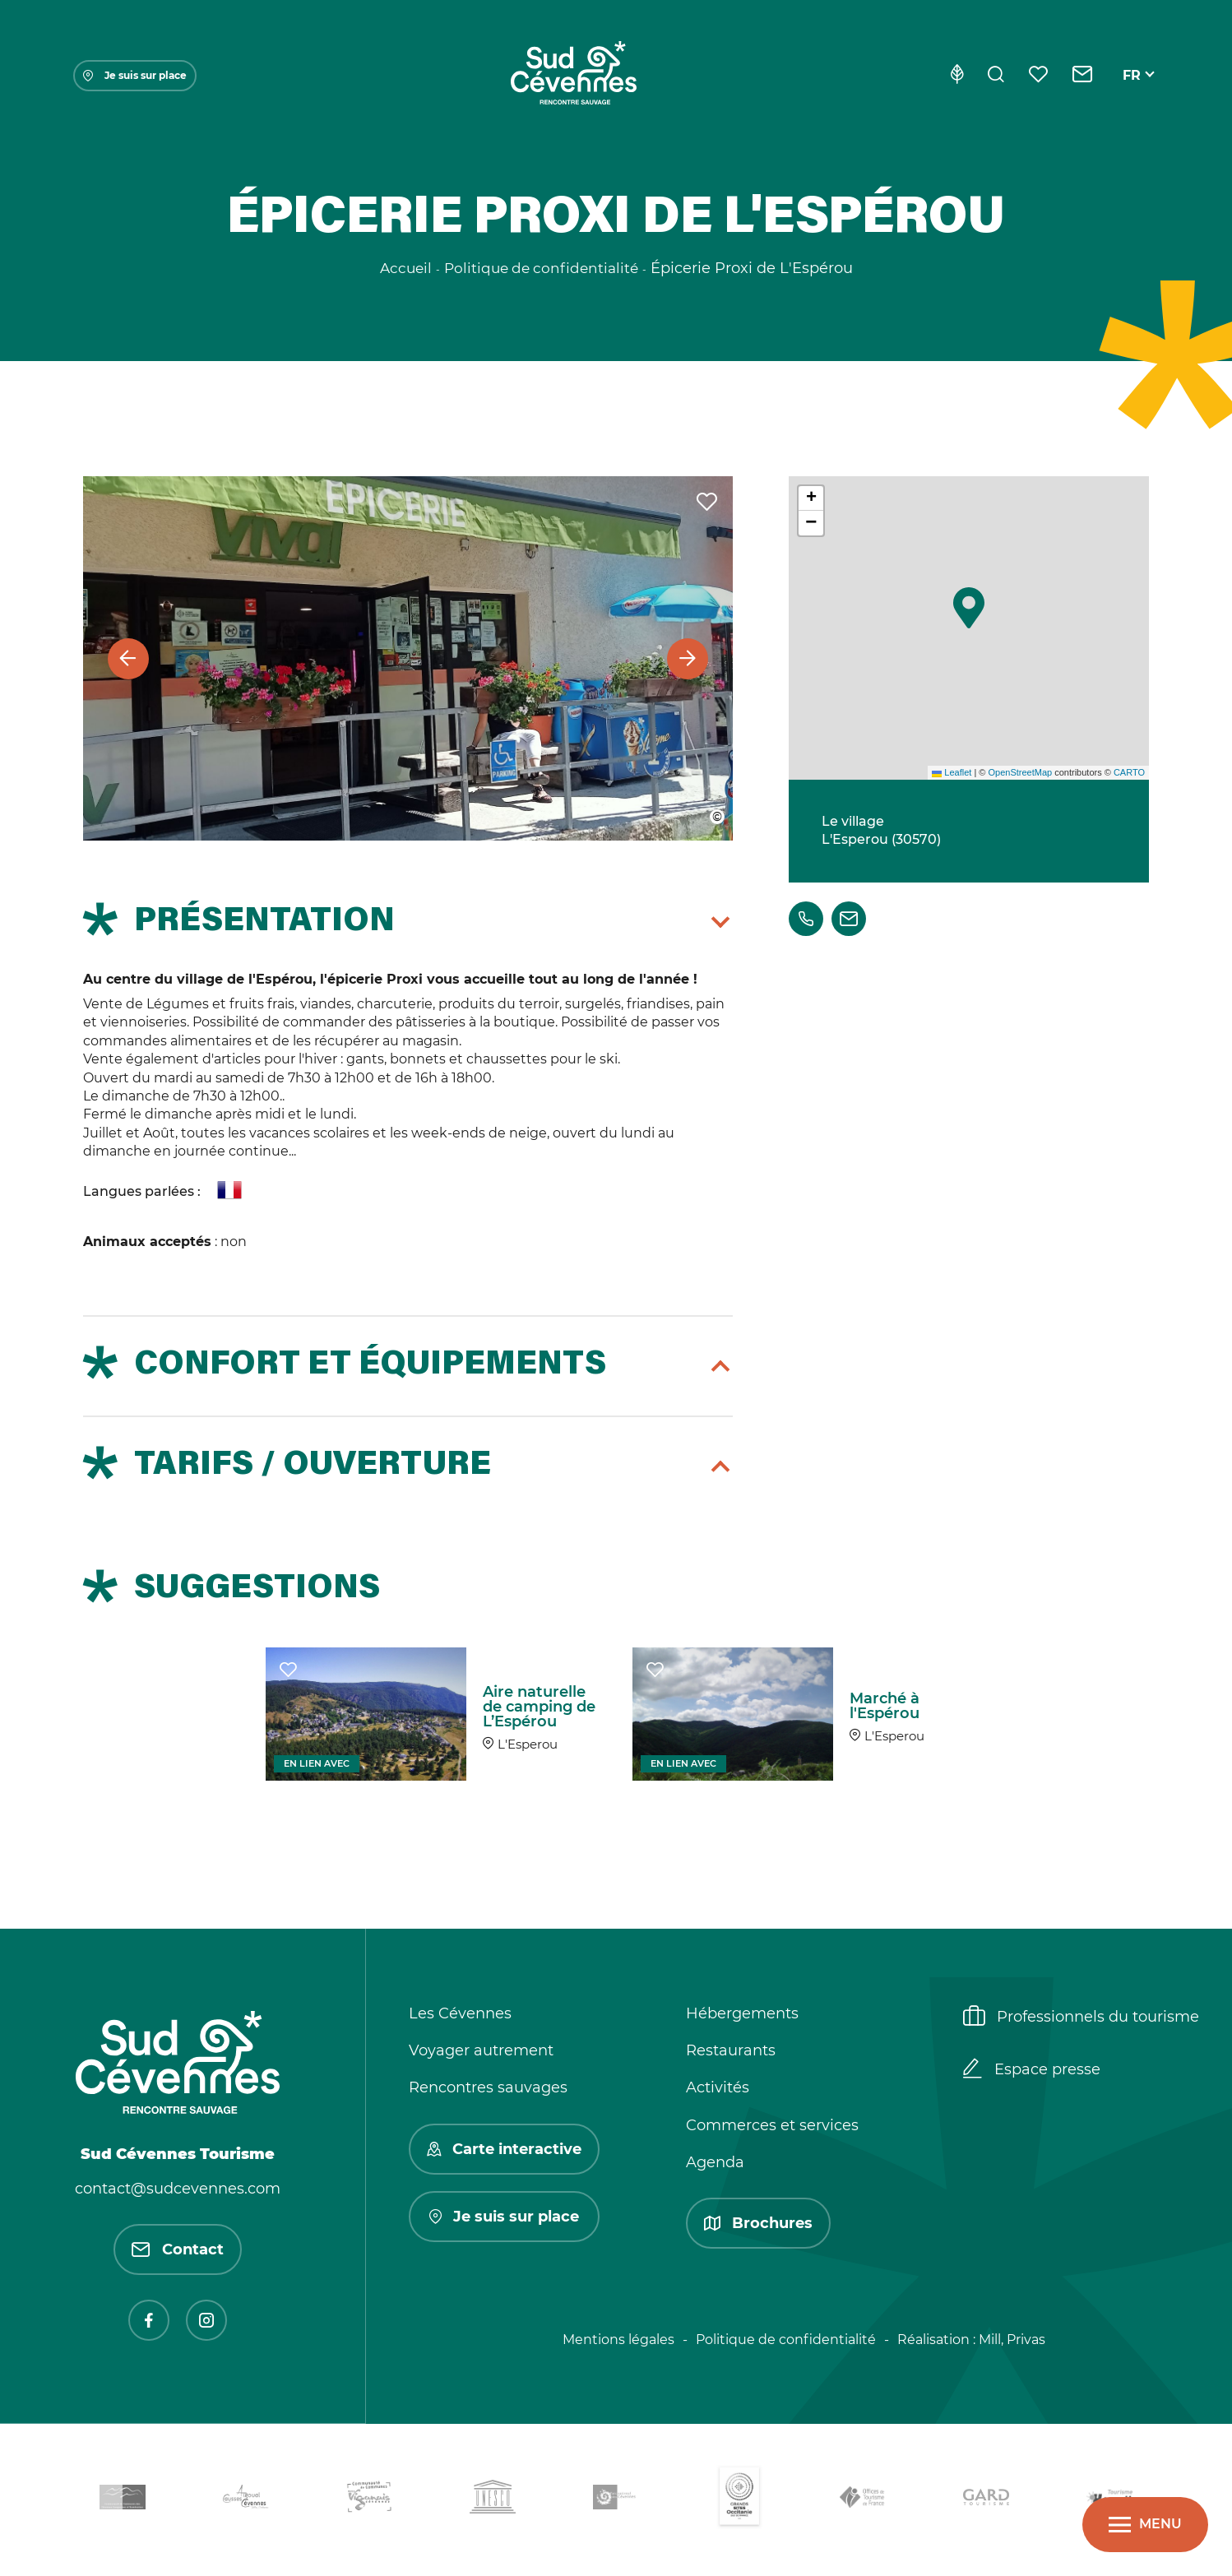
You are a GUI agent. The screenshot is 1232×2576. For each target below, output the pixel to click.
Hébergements (742, 2013)
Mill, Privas (1012, 2339)
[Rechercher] (996, 75)
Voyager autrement (481, 2050)
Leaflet (951, 772)
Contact (178, 2249)
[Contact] (1082, 75)
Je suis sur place (135, 75)
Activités (717, 2087)
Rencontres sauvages (488, 2087)
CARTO (1129, 772)
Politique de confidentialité (786, 2339)
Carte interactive (504, 2149)
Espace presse (1031, 2070)
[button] (968, 607)
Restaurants (731, 2050)
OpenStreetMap (1020, 772)
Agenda (715, 2162)
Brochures (758, 2223)
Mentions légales (618, 2339)
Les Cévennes (460, 2013)
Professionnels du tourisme (1081, 2018)
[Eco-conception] (957, 76)
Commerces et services (772, 2125)
